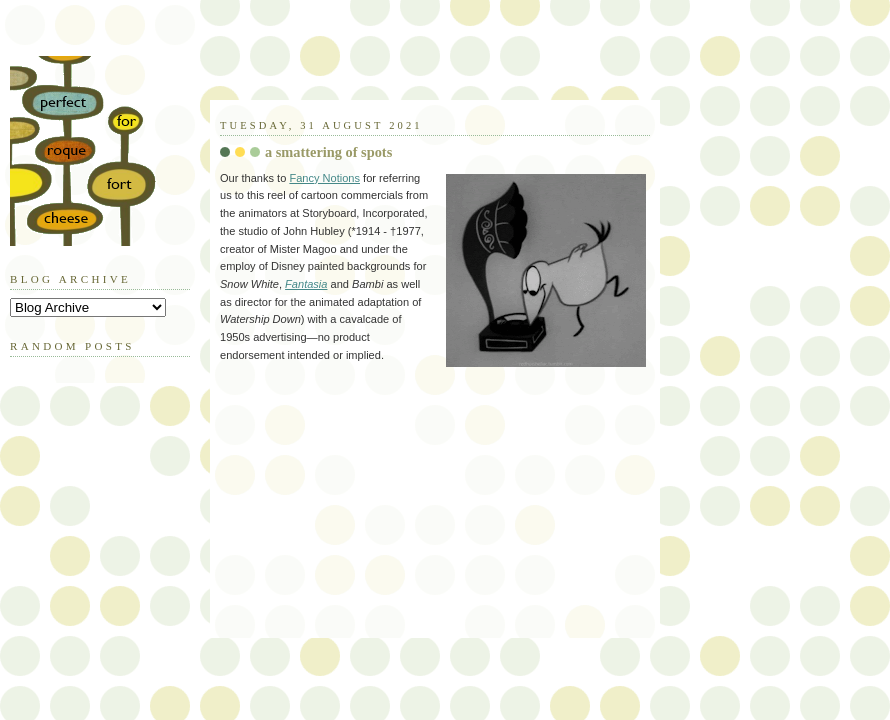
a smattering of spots (328, 152)
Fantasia (306, 284)
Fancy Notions (324, 178)
